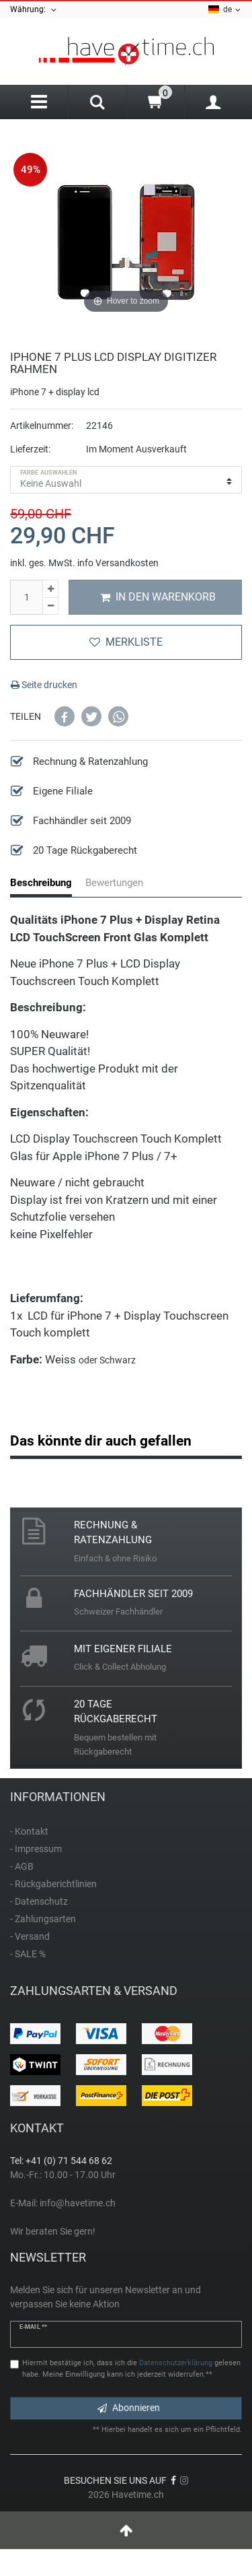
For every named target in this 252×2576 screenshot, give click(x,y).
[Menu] (39, 102)
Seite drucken (44, 684)
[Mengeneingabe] (26, 597)
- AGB (22, 1866)
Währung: (34, 10)
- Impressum (36, 1848)
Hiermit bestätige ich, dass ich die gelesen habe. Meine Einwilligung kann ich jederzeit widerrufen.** (131, 2369)
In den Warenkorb (158, 596)
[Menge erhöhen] (50, 589)
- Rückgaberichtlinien (53, 1883)
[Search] (97, 104)
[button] (64, 716)
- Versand (30, 1936)
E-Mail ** (33, 2327)
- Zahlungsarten (43, 1918)
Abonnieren (128, 2407)
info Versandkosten (118, 562)
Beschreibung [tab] (41, 883)
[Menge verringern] (50, 606)
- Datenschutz (39, 1901)
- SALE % (28, 1953)
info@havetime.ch (78, 2203)
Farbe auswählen (48, 472)
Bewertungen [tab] (114, 883)
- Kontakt (29, 1831)
